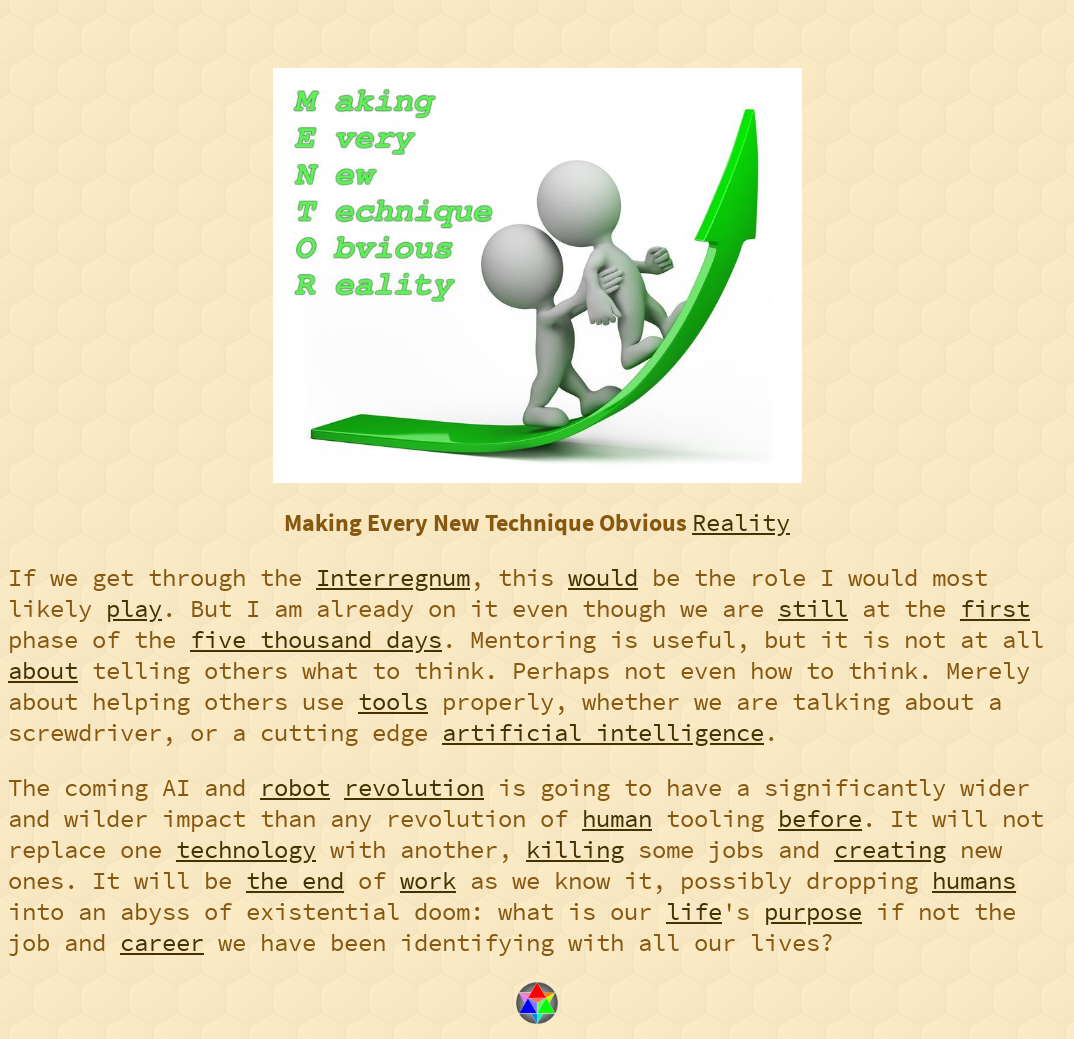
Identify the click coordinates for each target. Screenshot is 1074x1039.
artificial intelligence (603, 732)
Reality (741, 522)
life (694, 911)
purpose (813, 911)
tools (393, 701)
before (820, 818)
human (617, 818)
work (428, 880)
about (43, 670)
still (813, 608)
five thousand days (316, 639)
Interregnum (393, 577)
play (134, 608)
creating (890, 849)
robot (295, 787)
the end (295, 880)
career (162, 942)
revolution (414, 787)
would (603, 577)
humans (974, 880)
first (995, 608)
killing (575, 849)
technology (246, 849)
